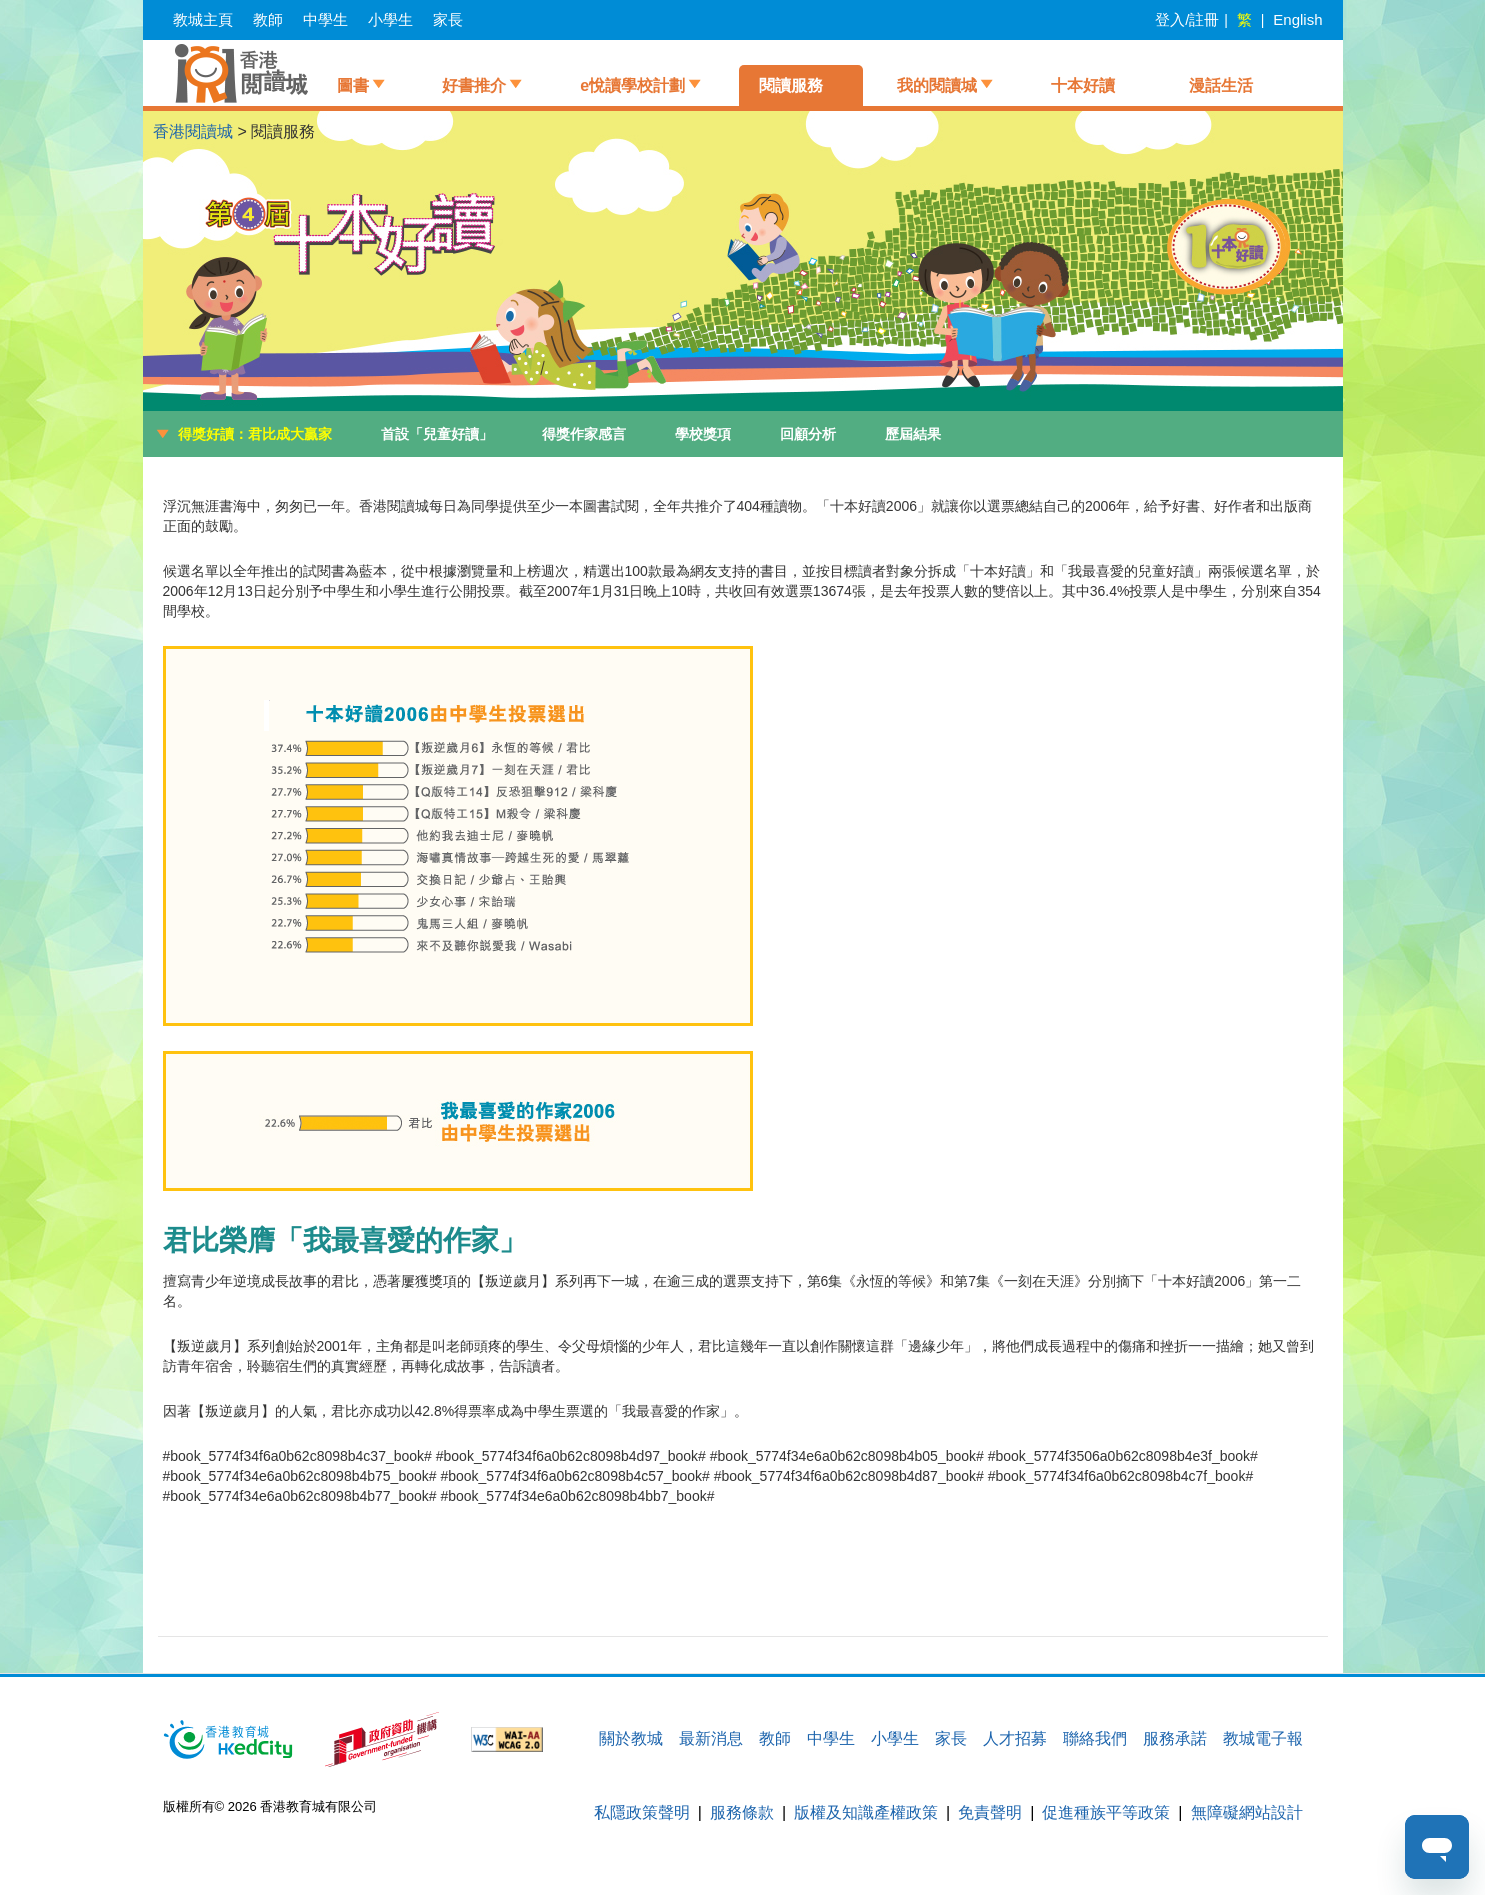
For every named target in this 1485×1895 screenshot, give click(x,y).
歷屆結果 (913, 434)
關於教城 (631, 1738)
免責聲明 (990, 1812)
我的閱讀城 (937, 85)
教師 (268, 19)
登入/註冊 (1187, 19)
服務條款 (742, 1812)
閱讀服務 (791, 85)
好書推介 (474, 85)
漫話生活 (1221, 85)
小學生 (390, 19)
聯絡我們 (1095, 1738)
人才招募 (1015, 1738)
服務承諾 (1175, 1738)
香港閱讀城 (193, 131)
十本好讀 (1083, 85)
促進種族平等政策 (1106, 1812)
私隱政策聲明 (642, 1812)
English (1297, 19)
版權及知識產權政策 (866, 1812)
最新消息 (711, 1738)
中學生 (325, 19)
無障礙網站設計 (1247, 1812)
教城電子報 (1263, 1738)
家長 (448, 19)
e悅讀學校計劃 (632, 85)
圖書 (353, 85)
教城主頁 (203, 19)
